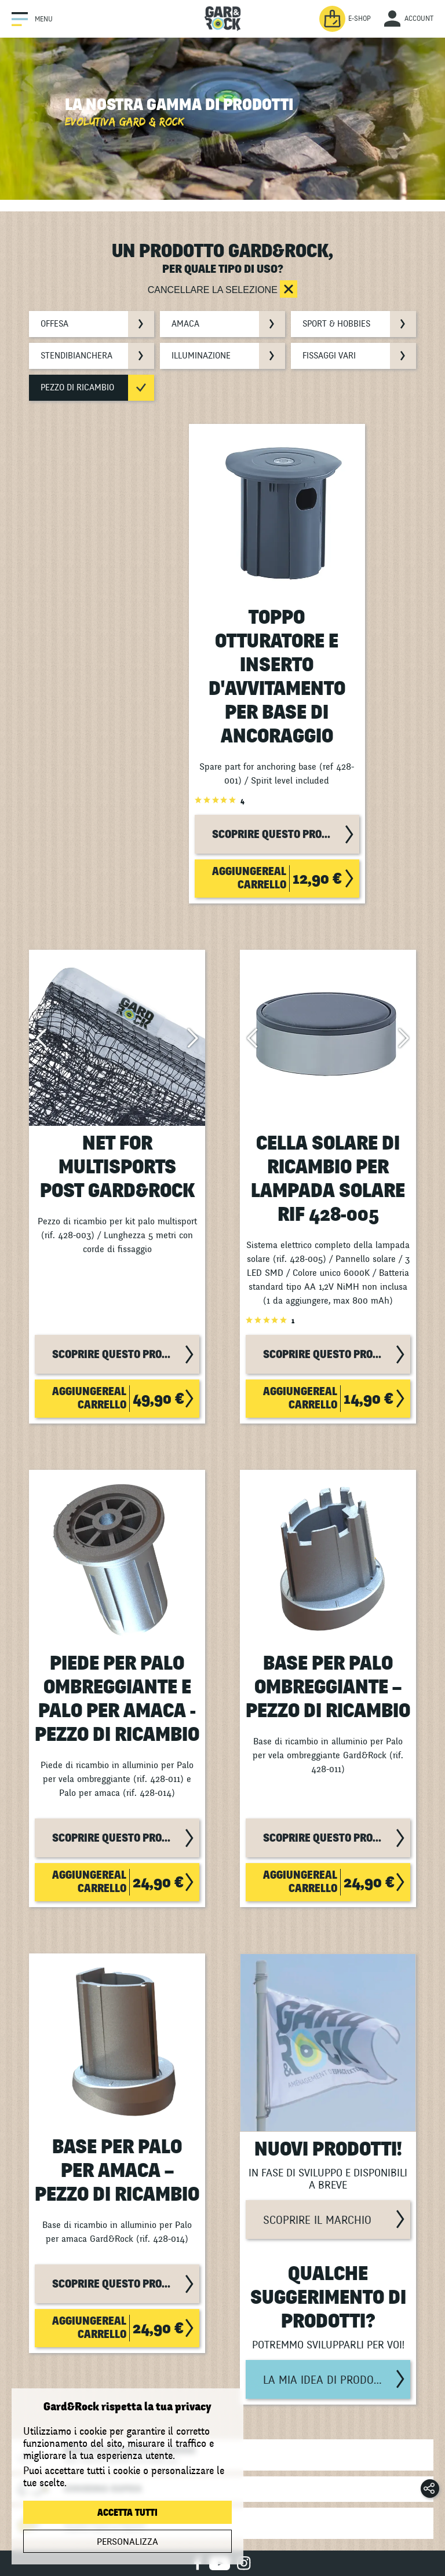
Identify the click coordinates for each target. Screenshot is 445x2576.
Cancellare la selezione (214, 290)
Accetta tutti (127, 2513)
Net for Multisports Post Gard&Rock (117, 1167)
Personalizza (127, 2542)
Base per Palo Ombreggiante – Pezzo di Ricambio (328, 1687)
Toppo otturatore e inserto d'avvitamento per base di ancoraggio (277, 677)
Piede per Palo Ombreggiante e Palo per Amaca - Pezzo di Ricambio (117, 1699)
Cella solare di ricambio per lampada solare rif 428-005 (328, 1179)
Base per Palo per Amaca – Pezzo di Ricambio (117, 2171)
